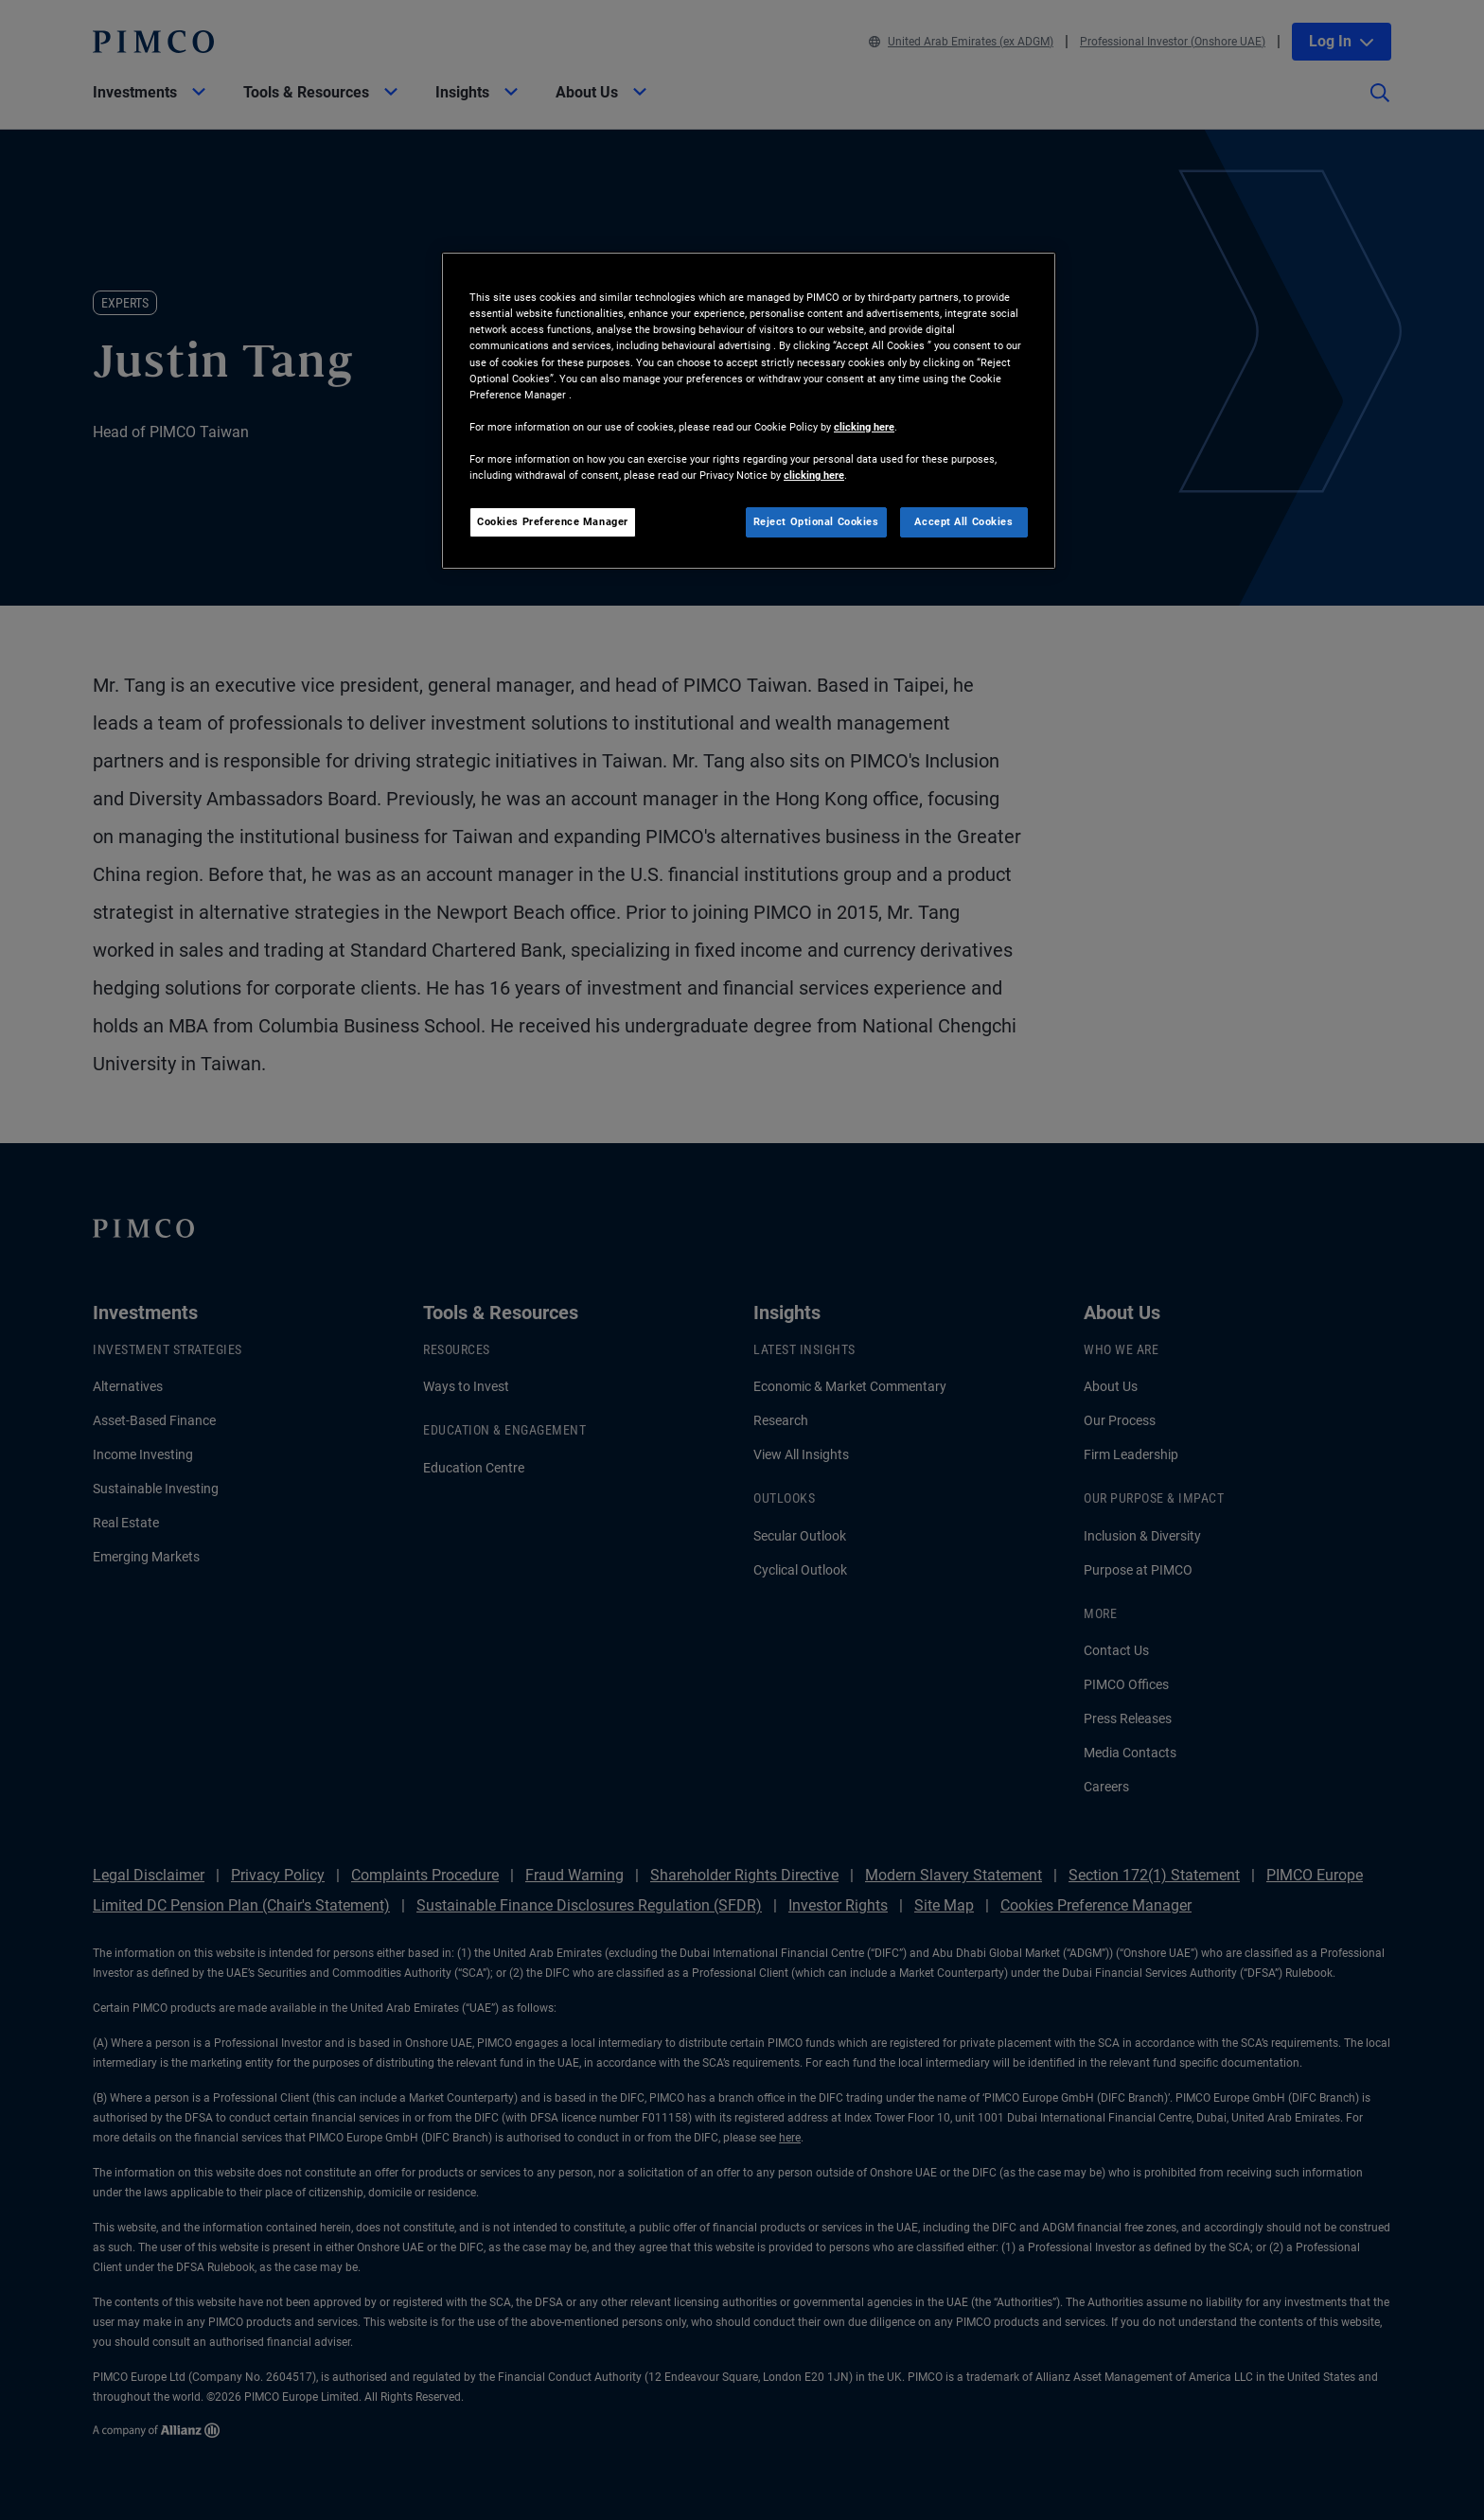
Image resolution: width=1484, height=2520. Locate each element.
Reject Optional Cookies (816, 521)
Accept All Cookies (963, 521)
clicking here (864, 426)
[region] (748, 411)
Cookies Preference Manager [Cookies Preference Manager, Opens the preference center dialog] (552, 521)
